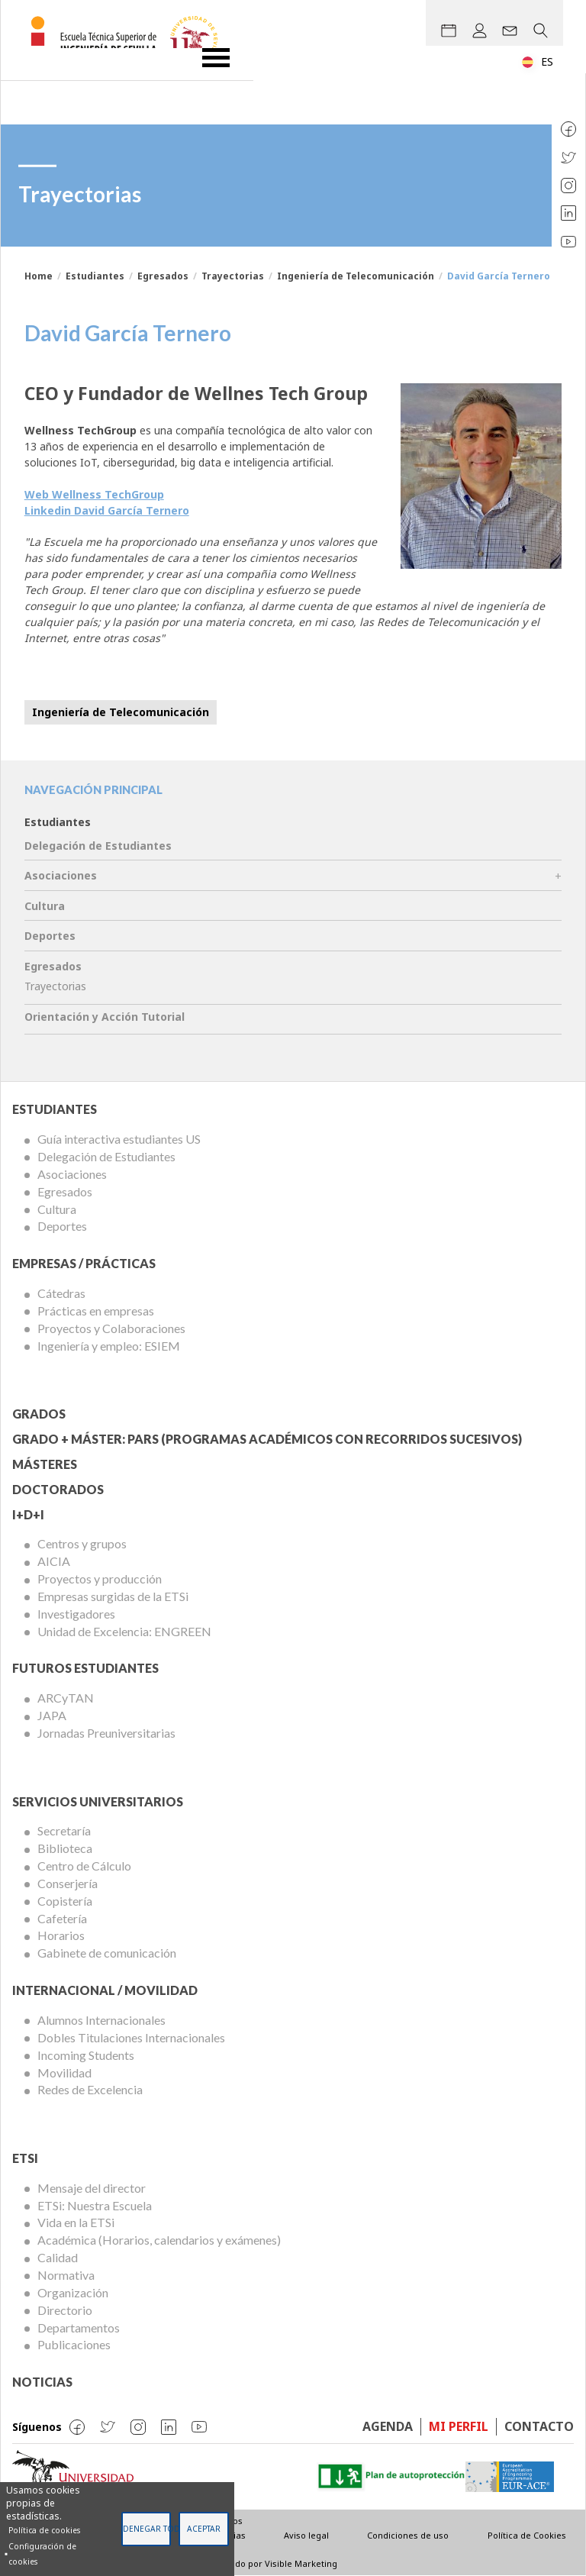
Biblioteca (64, 1848)
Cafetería (62, 1918)
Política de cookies (44, 2530)
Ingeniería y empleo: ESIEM (108, 1345)
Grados (39, 1413)
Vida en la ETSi (75, 2222)
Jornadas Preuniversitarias (106, 1732)
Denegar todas (147, 2528)
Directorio (64, 2310)
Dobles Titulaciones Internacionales (131, 2037)
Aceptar (204, 2528)
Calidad (57, 2257)
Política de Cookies (527, 2535)
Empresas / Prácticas (84, 1263)
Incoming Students (85, 2055)
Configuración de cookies (42, 2554)
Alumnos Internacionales (101, 2020)
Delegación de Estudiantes (98, 845)
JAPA (51, 1715)
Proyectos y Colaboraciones (111, 1328)
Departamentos (78, 2327)
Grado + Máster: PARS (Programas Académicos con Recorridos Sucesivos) (267, 1439)
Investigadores (76, 1613)
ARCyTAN (65, 1697)
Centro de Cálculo (84, 1865)
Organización (72, 2292)
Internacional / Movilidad (105, 1990)
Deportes (50, 935)
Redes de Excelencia (90, 2089)
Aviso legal (306, 2535)
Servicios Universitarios (97, 1801)
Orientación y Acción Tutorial (104, 1016)
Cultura (44, 906)
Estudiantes (95, 276)
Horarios (61, 1935)
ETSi (25, 2158)
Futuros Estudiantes (85, 1668)
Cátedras (61, 1293)
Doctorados (58, 1489)
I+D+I (28, 1514)
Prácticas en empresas (95, 1310)
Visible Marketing (301, 2563)
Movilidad (64, 2072)
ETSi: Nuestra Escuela (94, 2205)
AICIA (53, 1561)
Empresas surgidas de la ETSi (112, 1596)
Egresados (162, 276)
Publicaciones (74, 2344)
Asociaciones (60, 875)
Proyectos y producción (99, 1578)
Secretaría (64, 1830)
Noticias (42, 2381)
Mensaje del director (91, 2188)
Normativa (66, 2275)
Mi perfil (458, 2426)
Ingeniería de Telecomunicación (355, 276)
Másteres (44, 1464)
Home (38, 276)
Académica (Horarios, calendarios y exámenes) (159, 2239)
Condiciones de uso (408, 2535)
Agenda (387, 2426)
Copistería (64, 1900)
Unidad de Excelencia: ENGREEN (124, 1631)
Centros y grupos (82, 1543)
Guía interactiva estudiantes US (119, 1138)
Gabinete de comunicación (106, 1952)
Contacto (539, 2426)
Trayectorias (232, 276)
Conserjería (67, 1883)
